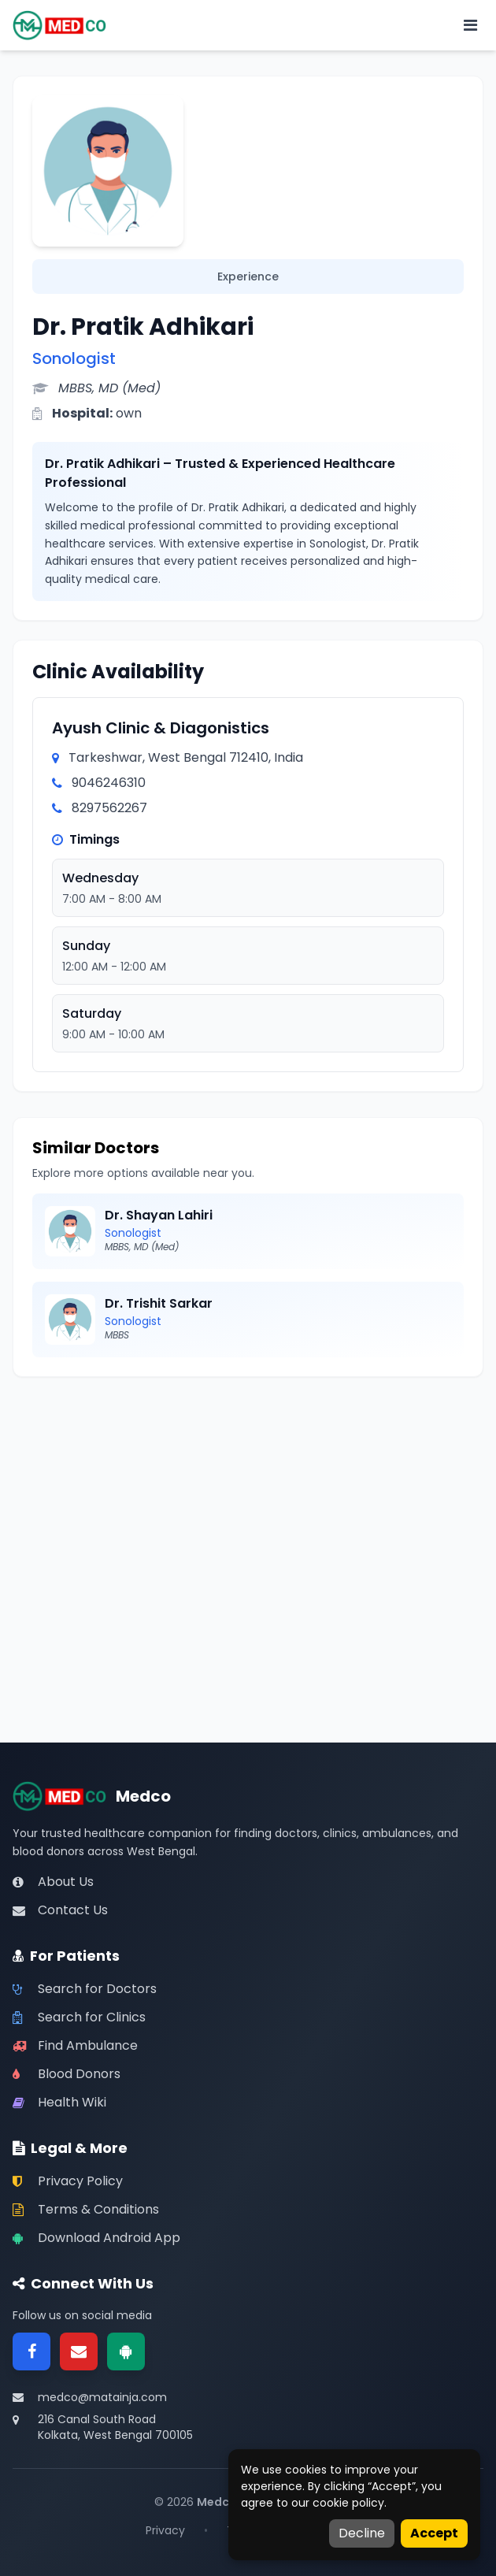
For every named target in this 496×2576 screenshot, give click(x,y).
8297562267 (109, 808)
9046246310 (109, 783)
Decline (362, 2533)
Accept (434, 2533)
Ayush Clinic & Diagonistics (160, 728)
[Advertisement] (248, 1506)
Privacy (165, 2530)
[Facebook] (31, 2351)
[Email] (79, 2351)
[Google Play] (126, 2351)
